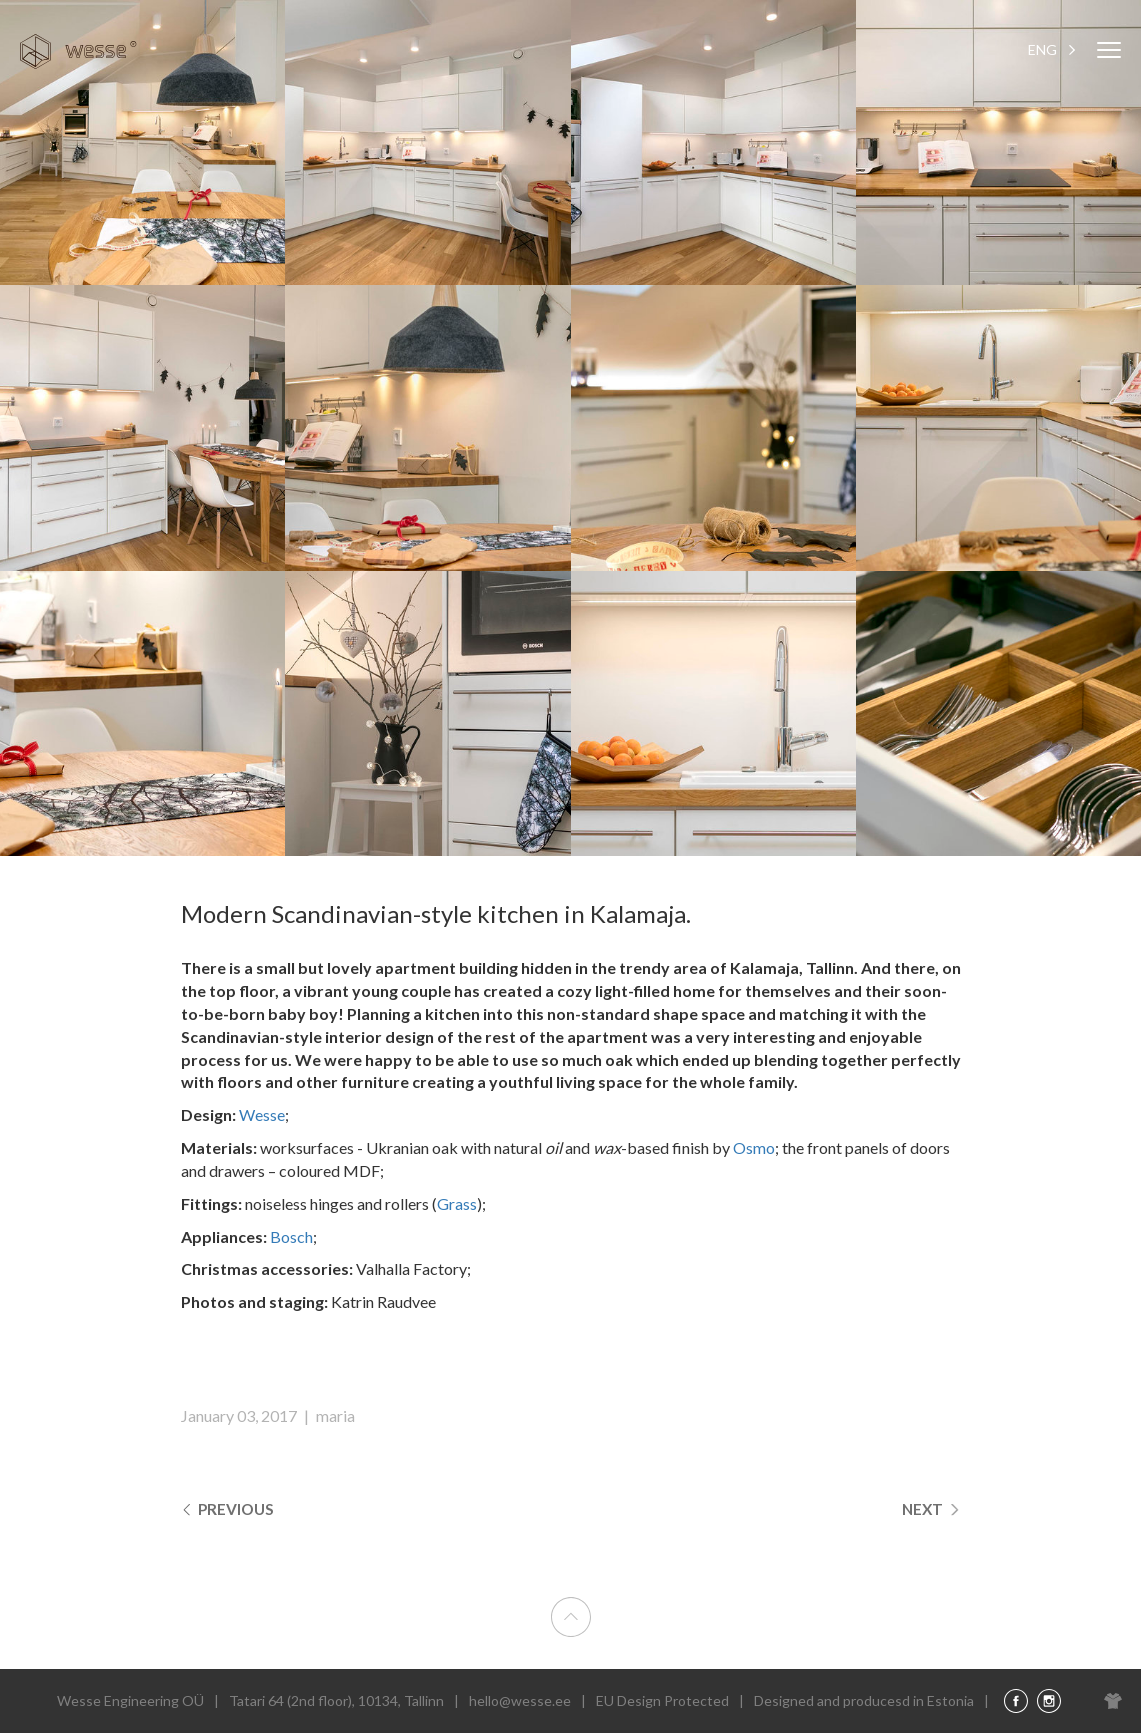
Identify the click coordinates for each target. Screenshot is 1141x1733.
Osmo (754, 1147)
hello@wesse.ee (520, 1700)
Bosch (291, 1236)
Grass (457, 1203)
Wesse (262, 1114)
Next (930, 1508)
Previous (229, 1508)
